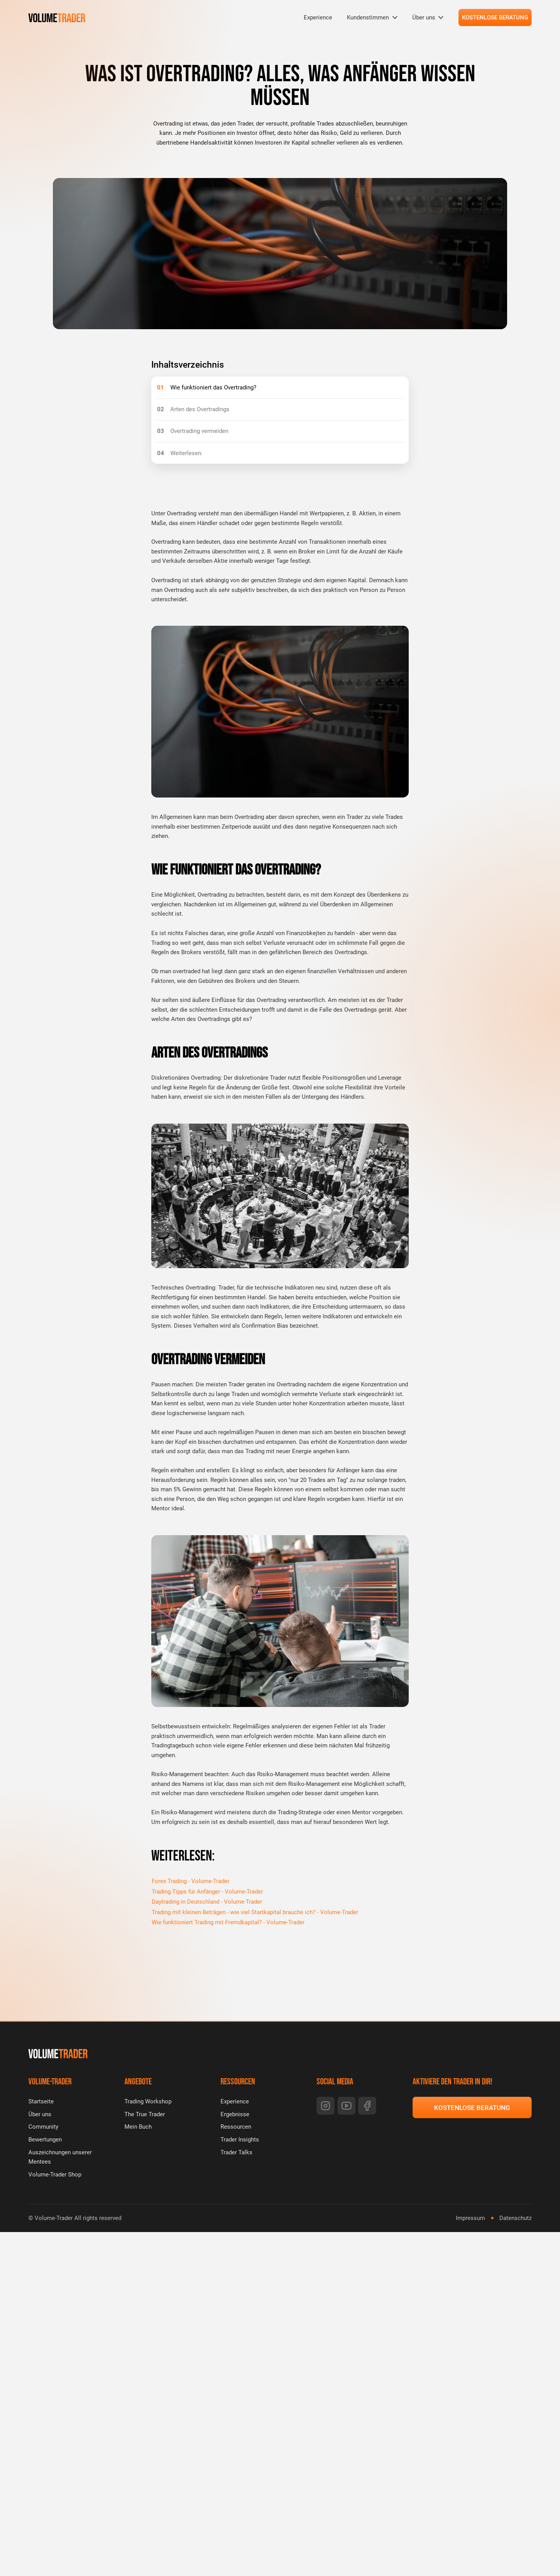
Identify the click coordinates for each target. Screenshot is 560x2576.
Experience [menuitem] (318, 17)
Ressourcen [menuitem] (235, 2126)
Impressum (470, 2218)
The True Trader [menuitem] (144, 2114)
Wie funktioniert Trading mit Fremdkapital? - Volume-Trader (228, 1922)
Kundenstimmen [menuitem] (368, 17)
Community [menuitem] (43, 2126)
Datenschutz (515, 2218)
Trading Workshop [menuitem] (148, 2101)
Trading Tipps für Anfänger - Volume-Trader (207, 1891)
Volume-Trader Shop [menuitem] (54, 2174)
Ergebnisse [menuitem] (234, 2114)
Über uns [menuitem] (423, 17)
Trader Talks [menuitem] (236, 2152)
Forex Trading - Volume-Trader (190, 1881)
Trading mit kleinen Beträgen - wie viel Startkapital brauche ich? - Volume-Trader (255, 1912)
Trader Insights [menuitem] (239, 2139)
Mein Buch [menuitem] (138, 2126)
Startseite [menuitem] (41, 2101)
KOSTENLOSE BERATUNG (495, 17)
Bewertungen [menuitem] (45, 2139)
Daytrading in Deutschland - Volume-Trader (207, 1902)
